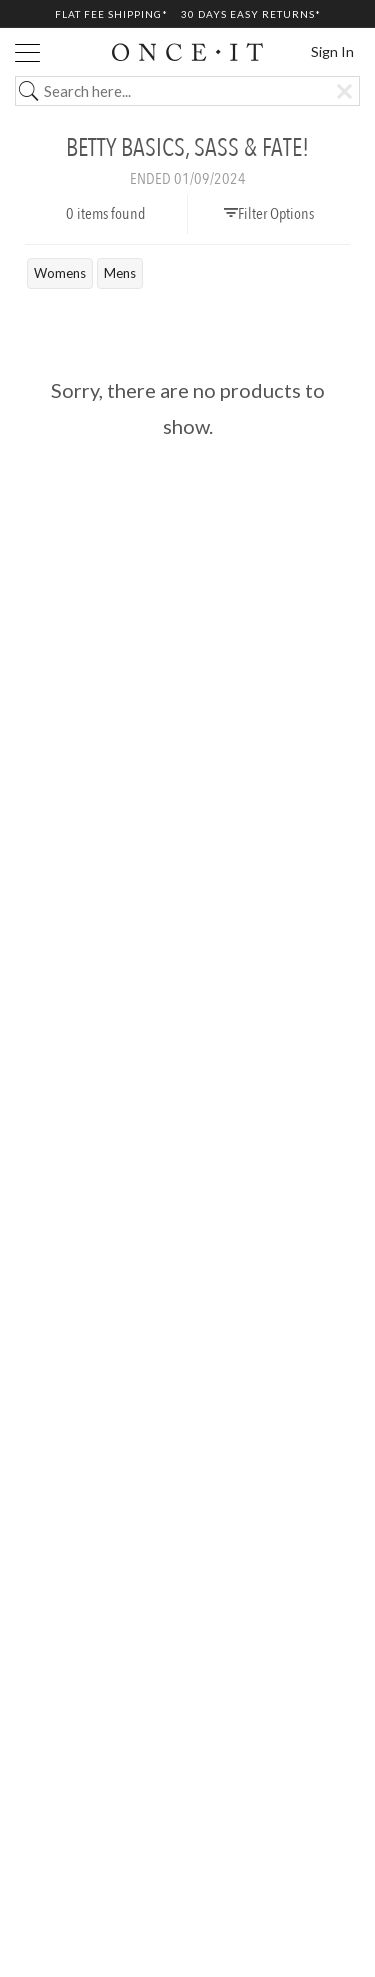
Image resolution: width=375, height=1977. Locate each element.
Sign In (332, 51)
